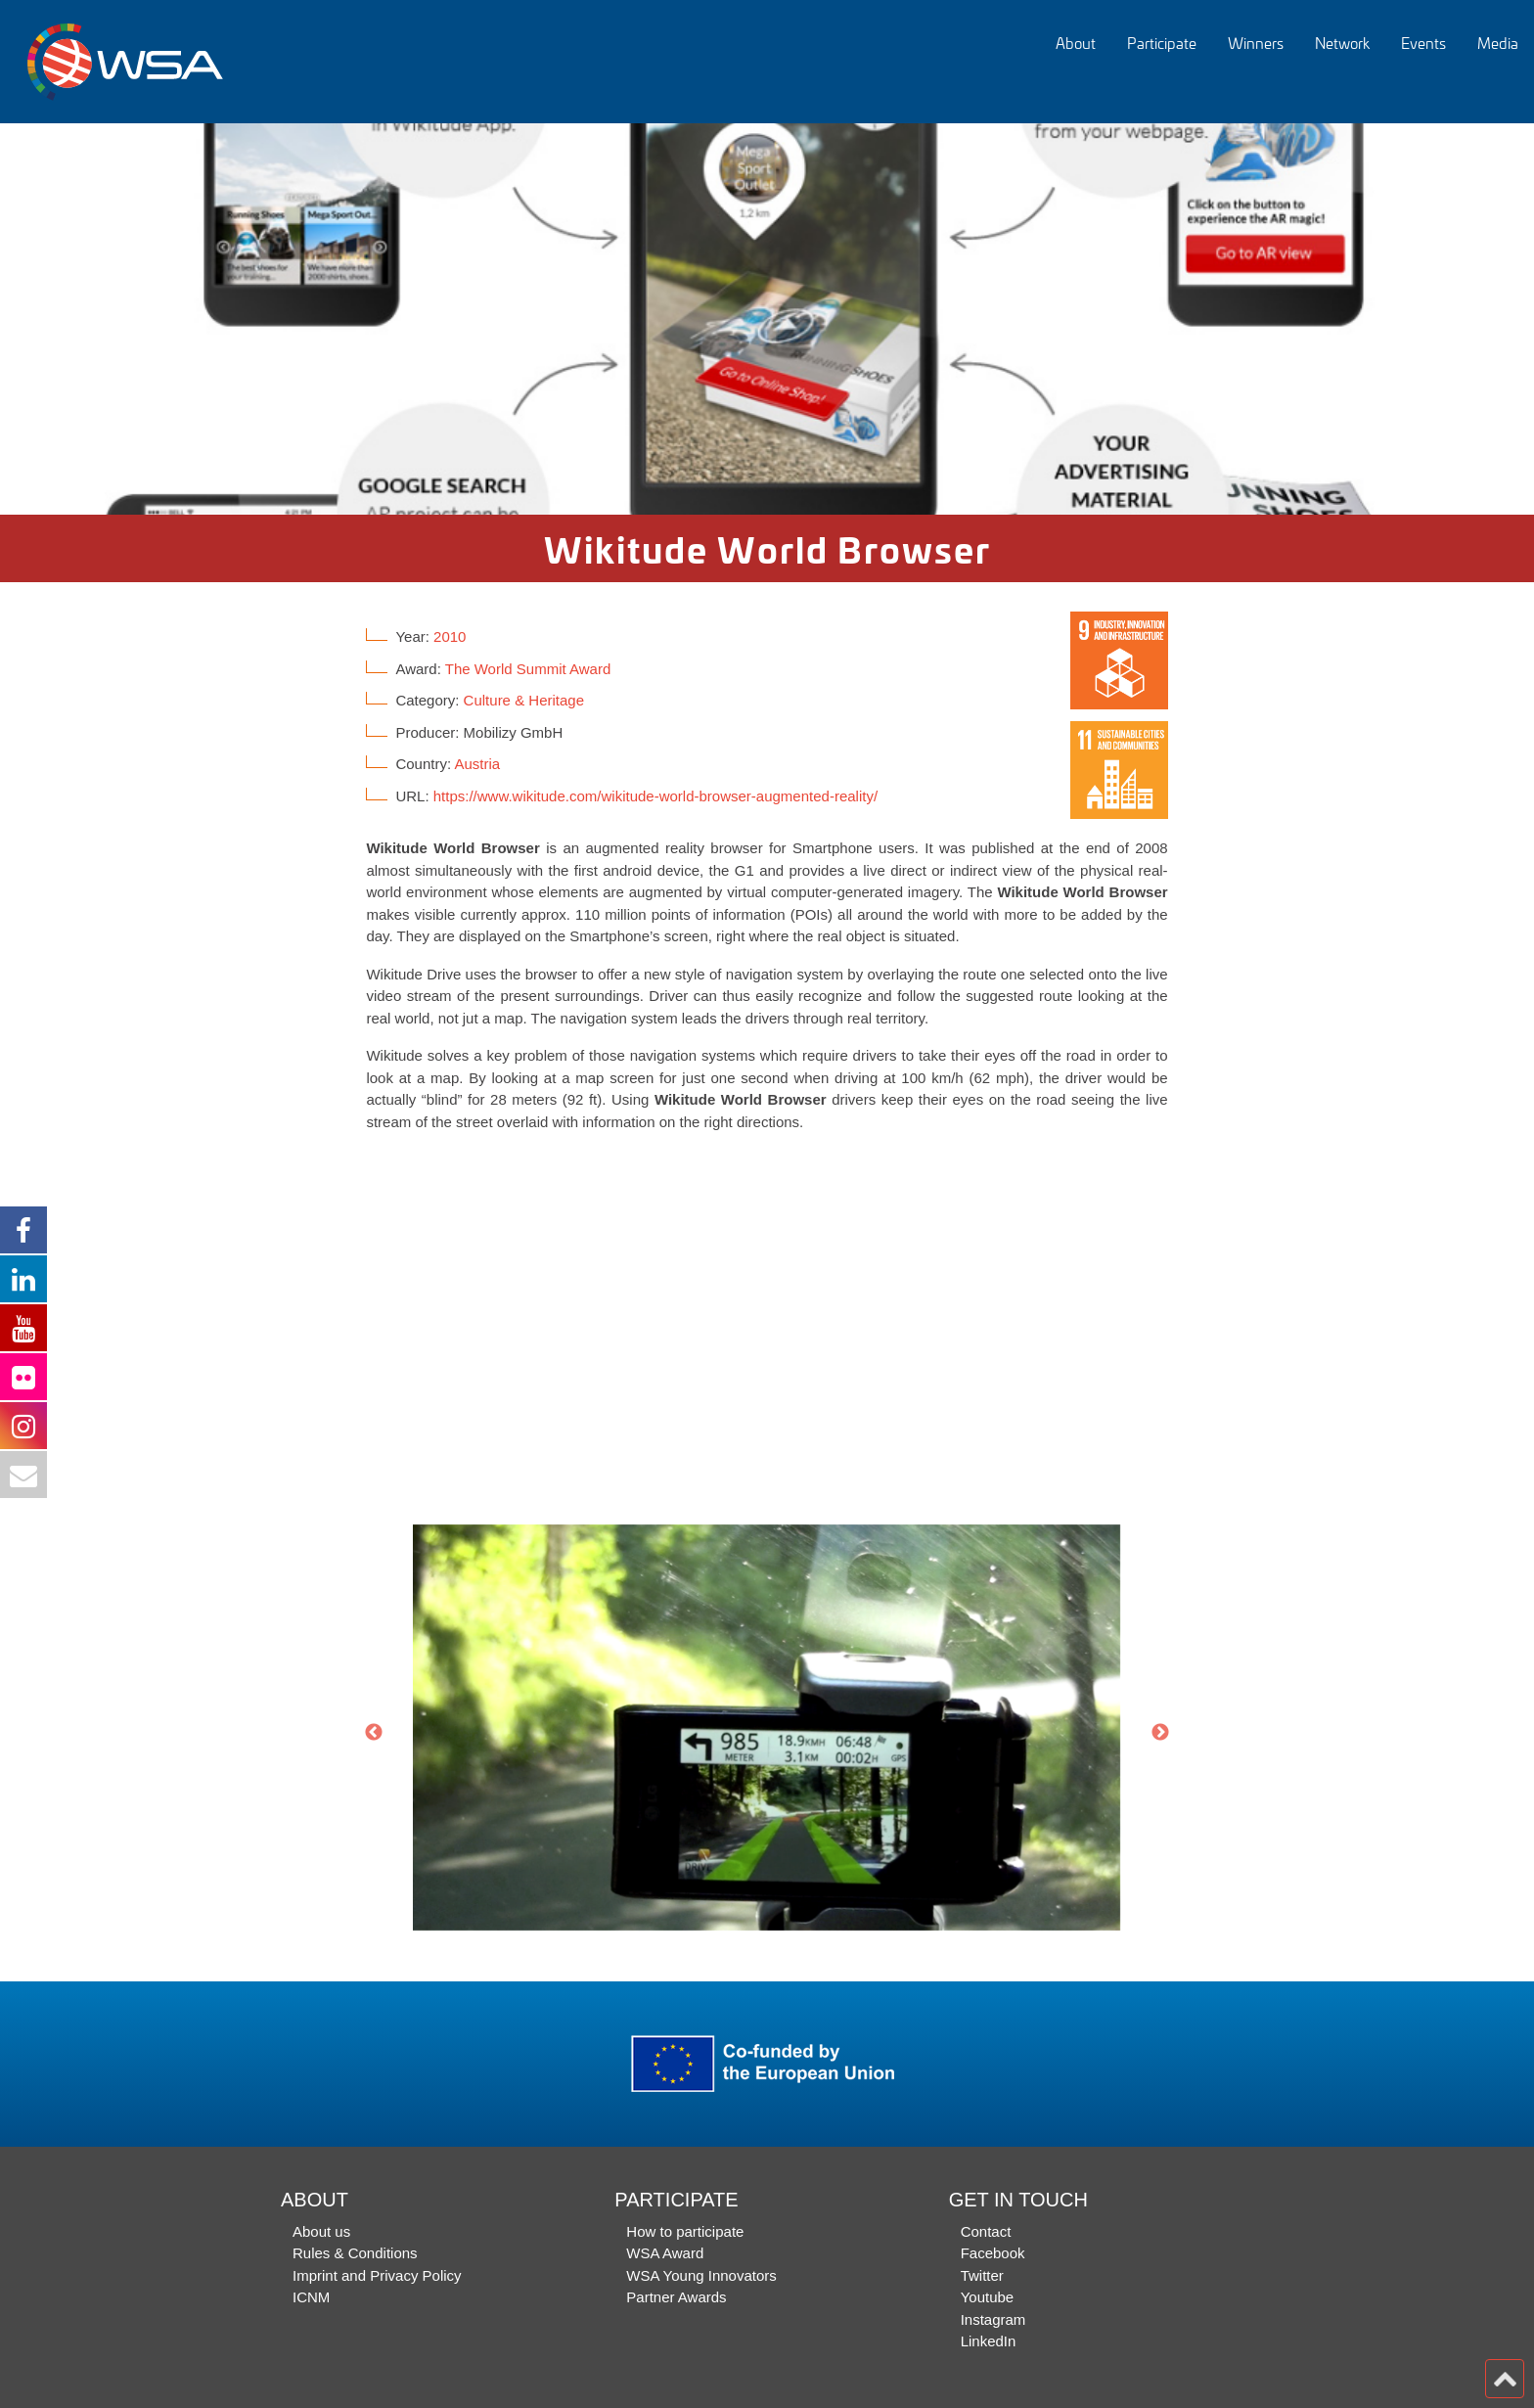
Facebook (993, 2253)
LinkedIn (988, 2341)
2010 (449, 636)
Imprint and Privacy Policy (377, 2275)
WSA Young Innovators (701, 2275)
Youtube (988, 2297)
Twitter (982, 2275)
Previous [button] (374, 1733)
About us (321, 2231)
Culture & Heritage (524, 700)
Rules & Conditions (355, 2253)
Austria (477, 763)
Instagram (993, 2319)
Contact (986, 2231)
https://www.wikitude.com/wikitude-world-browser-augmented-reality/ (655, 796)
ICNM (311, 2297)
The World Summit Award (528, 668)
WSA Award (664, 2253)
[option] (767, 319)
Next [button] (1160, 1733)
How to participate (685, 2231)
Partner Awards (676, 2297)
